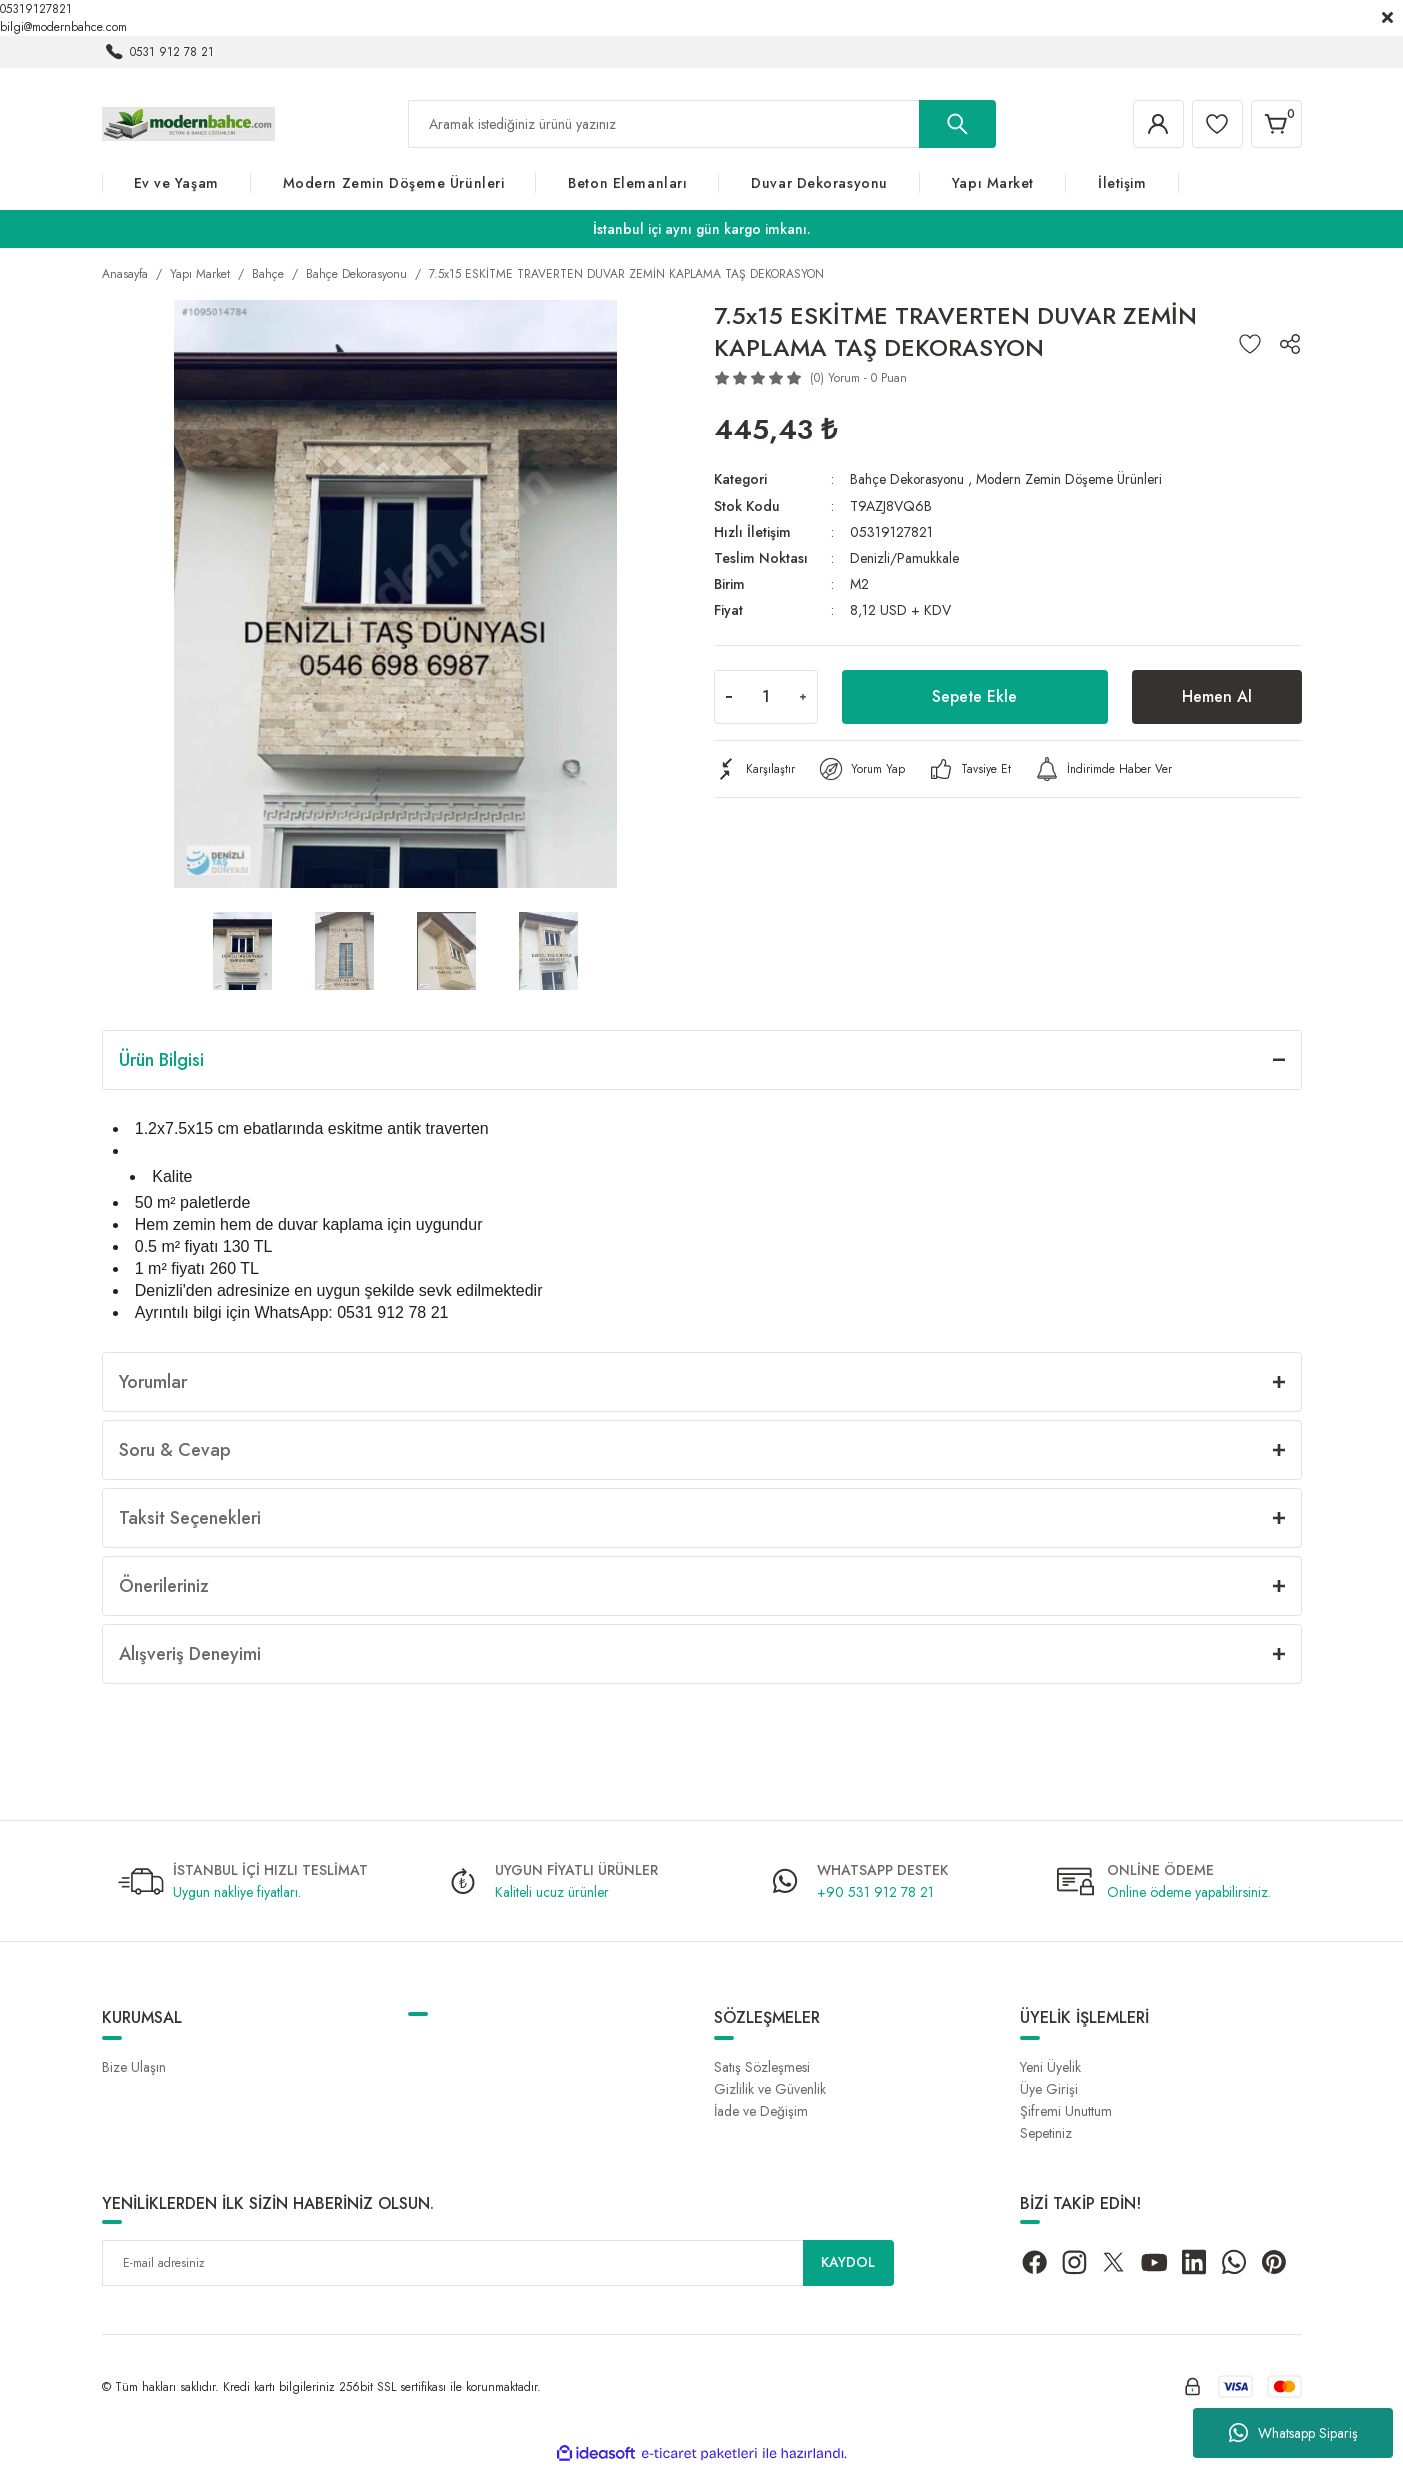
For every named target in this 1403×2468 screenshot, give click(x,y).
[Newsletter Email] (498, 2263)
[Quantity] (766, 696)
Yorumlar (153, 1382)
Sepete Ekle (975, 695)
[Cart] (1276, 124)
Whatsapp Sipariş (1293, 2433)
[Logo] (188, 123)
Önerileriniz (164, 1586)
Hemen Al (1217, 695)
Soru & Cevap (175, 1450)
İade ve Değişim (761, 2111)
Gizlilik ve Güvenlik (770, 2089)
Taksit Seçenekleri (190, 1518)
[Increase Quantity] (803, 696)
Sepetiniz (1046, 2133)
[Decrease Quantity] (729, 696)
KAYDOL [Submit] (848, 2263)
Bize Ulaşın (134, 2067)
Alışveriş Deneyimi (190, 1654)
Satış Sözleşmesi (762, 2067)
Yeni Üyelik (1050, 2067)
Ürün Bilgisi (161, 1060)
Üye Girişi (1049, 2089)
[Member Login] (1156, 124)
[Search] (702, 124)
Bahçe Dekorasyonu (908, 479)
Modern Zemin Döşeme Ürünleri (1072, 479)
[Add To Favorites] (1250, 344)
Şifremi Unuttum (1066, 2111)
